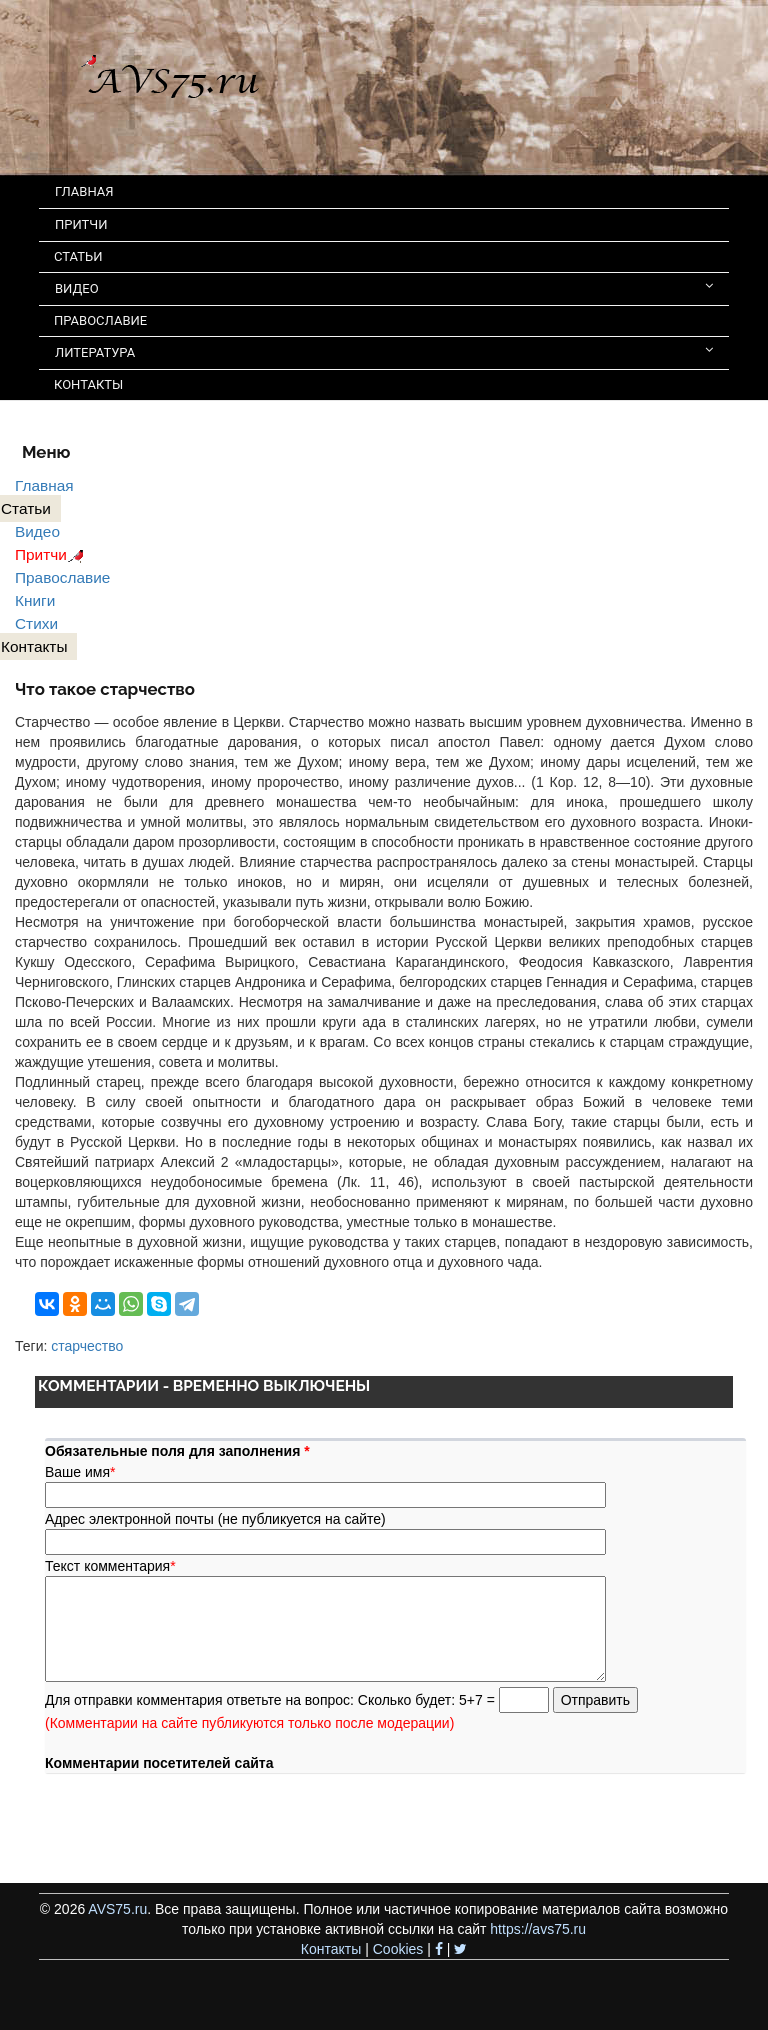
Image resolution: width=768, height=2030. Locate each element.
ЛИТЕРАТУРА (384, 351)
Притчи (52, 554)
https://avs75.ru (538, 1929)
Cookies (398, 1949)
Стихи (36, 623)
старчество (87, 1346)
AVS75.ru (117, 1909)
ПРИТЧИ (81, 224)
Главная (44, 485)
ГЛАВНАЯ (84, 191)
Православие (62, 577)
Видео (37, 531)
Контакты (331, 1949)
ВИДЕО (384, 287)
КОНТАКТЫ (88, 384)
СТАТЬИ (78, 256)
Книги (35, 600)
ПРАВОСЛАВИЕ (100, 320)
